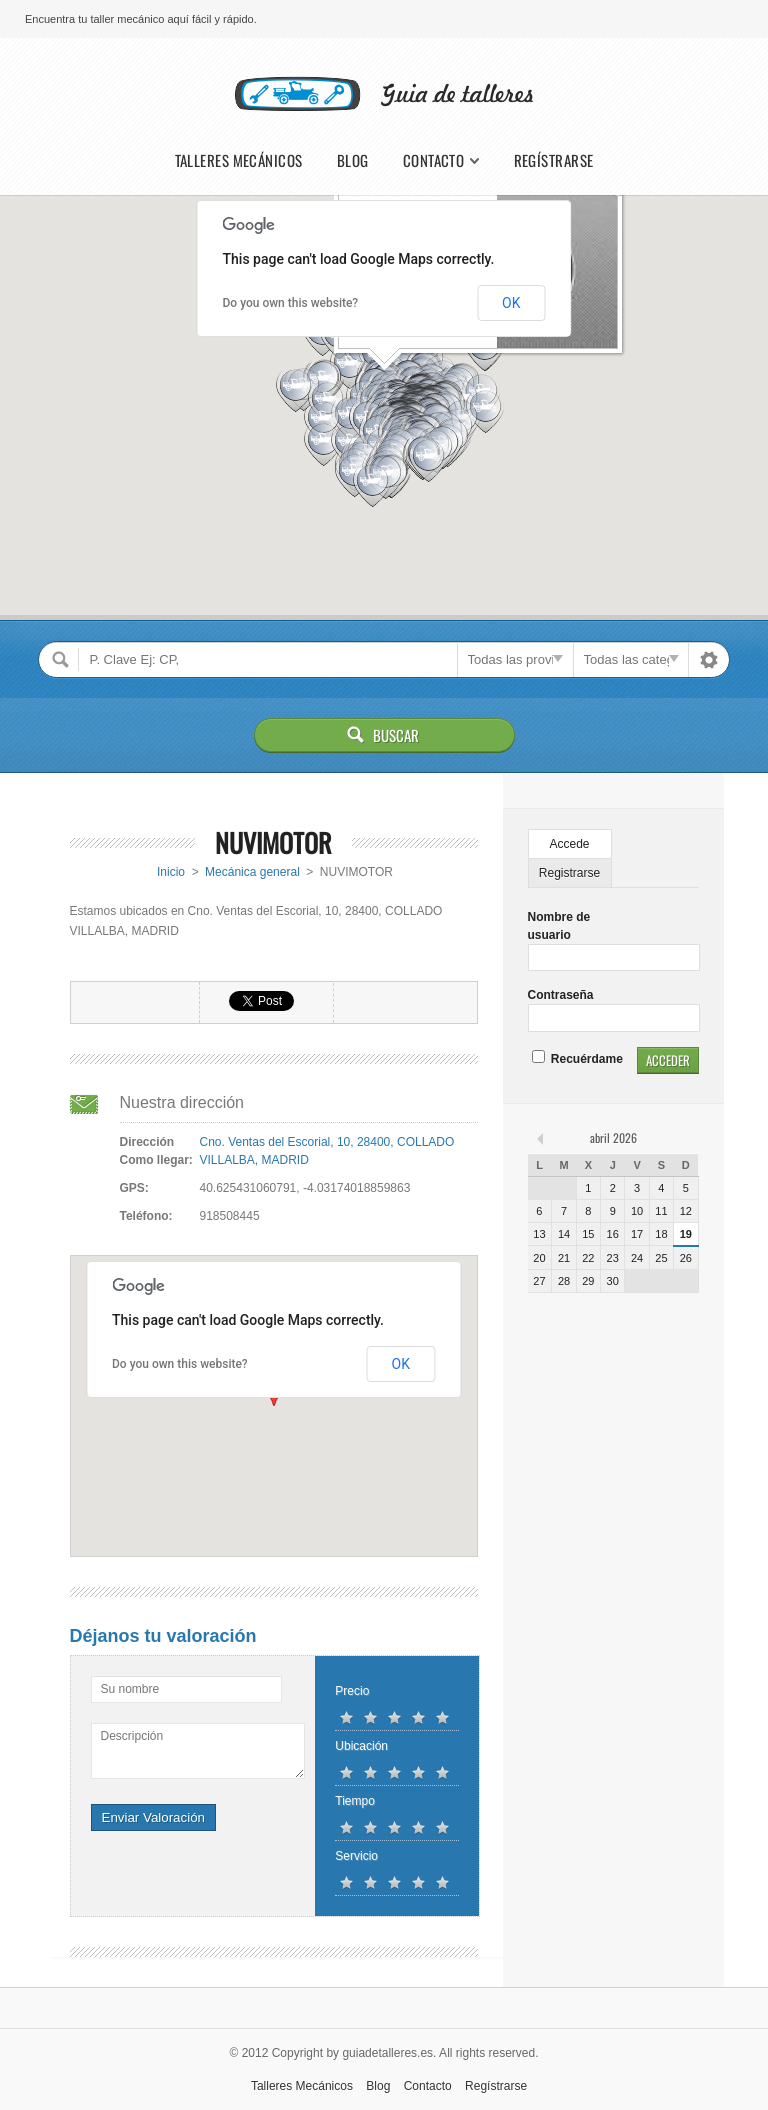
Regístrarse (554, 160)
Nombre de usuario (559, 926)
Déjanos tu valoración (163, 1636)
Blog (353, 160)
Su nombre (130, 1689)
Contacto (434, 160)
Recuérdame (577, 1059)
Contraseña (561, 995)
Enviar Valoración (153, 1817)
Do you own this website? (291, 303)
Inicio (171, 872)
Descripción (132, 1736)
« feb (542, 1138)
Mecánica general (252, 872)
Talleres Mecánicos (239, 160)
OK (511, 303)
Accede (570, 844)
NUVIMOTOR (273, 842)
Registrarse (569, 873)
